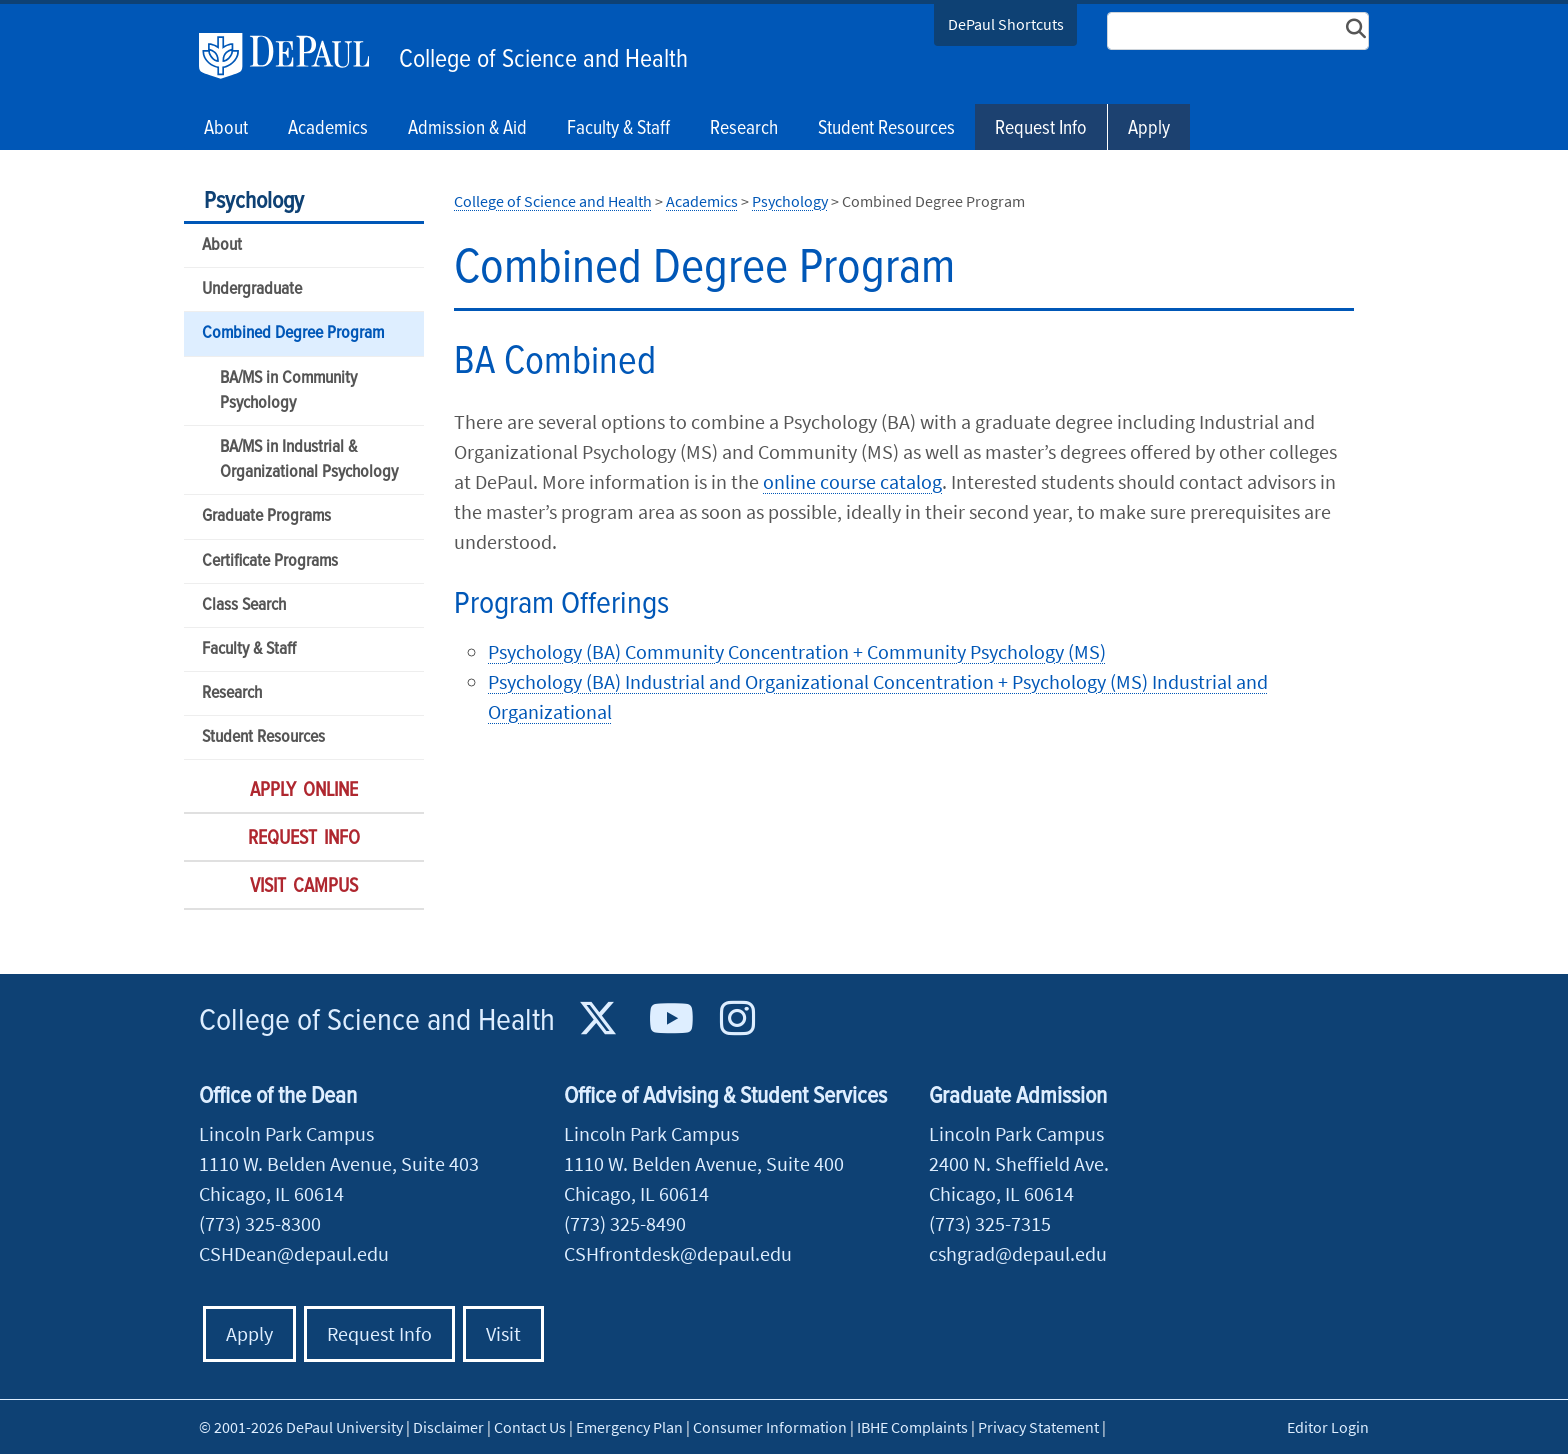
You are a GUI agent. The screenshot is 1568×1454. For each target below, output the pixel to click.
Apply (1149, 129)
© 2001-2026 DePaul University (301, 1427)
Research (232, 693)
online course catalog (852, 481)
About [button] (226, 129)
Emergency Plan (629, 1427)
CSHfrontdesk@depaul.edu (678, 1253)
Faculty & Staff (249, 649)
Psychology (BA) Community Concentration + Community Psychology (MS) (797, 651)
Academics (702, 201)
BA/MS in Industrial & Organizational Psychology (309, 460)
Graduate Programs (266, 516)
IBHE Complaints (912, 1427)
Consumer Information (770, 1427)
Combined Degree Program (293, 333)
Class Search (244, 605)
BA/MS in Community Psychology (288, 391)
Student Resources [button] (886, 129)
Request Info (1041, 129)
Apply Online (304, 791)
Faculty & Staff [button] (618, 129)
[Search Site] (1238, 31)
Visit (503, 1333)
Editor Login (1328, 1427)
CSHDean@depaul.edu (294, 1253)
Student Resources (263, 737)
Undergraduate (252, 289)
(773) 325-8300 (260, 1223)
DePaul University (294, 56)
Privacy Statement (1038, 1427)
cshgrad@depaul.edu (1018, 1253)
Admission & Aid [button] (467, 129)
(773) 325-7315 (990, 1223)
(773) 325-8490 (625, 1223)
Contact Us (530, 1427)
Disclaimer (448, 1427)
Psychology (254, 201)
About (222, 245)
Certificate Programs (270, 561)
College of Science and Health (543, 60)
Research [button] (744, 129)
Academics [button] (328, 129)
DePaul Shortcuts (1006, 24)
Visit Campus (304, 887)
